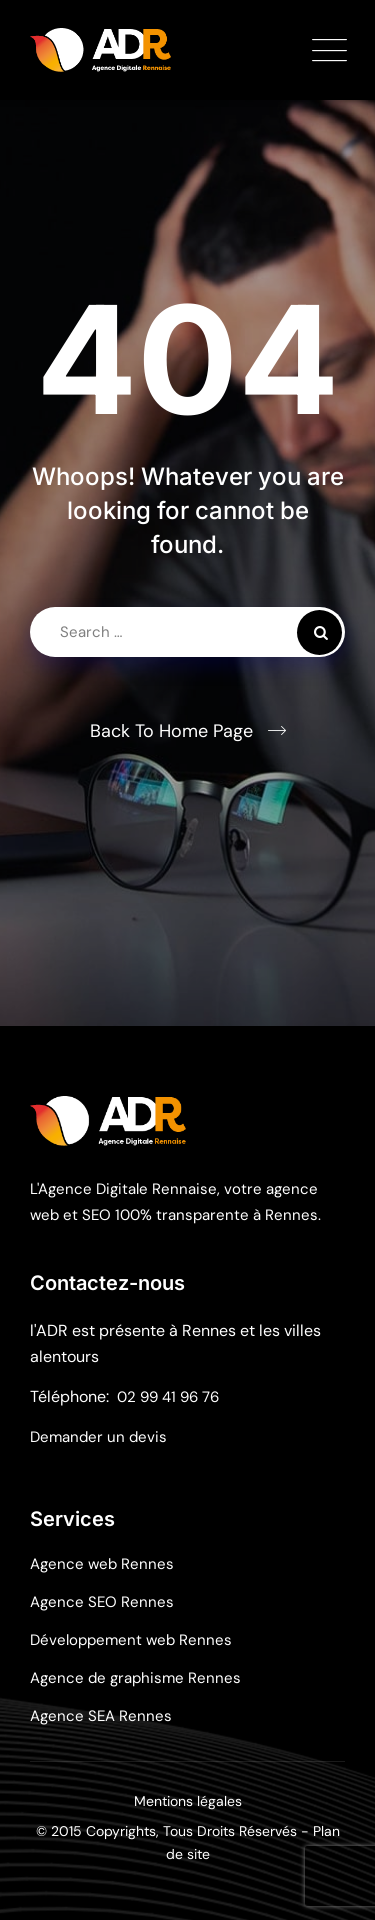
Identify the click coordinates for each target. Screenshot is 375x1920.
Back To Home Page (171, 731)
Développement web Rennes (131, 1640)
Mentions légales (188, 1801)
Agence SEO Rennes (102, 1602)
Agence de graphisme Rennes (135, 1678)
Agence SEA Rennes (101, 1716)
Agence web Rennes (102, 1564)
